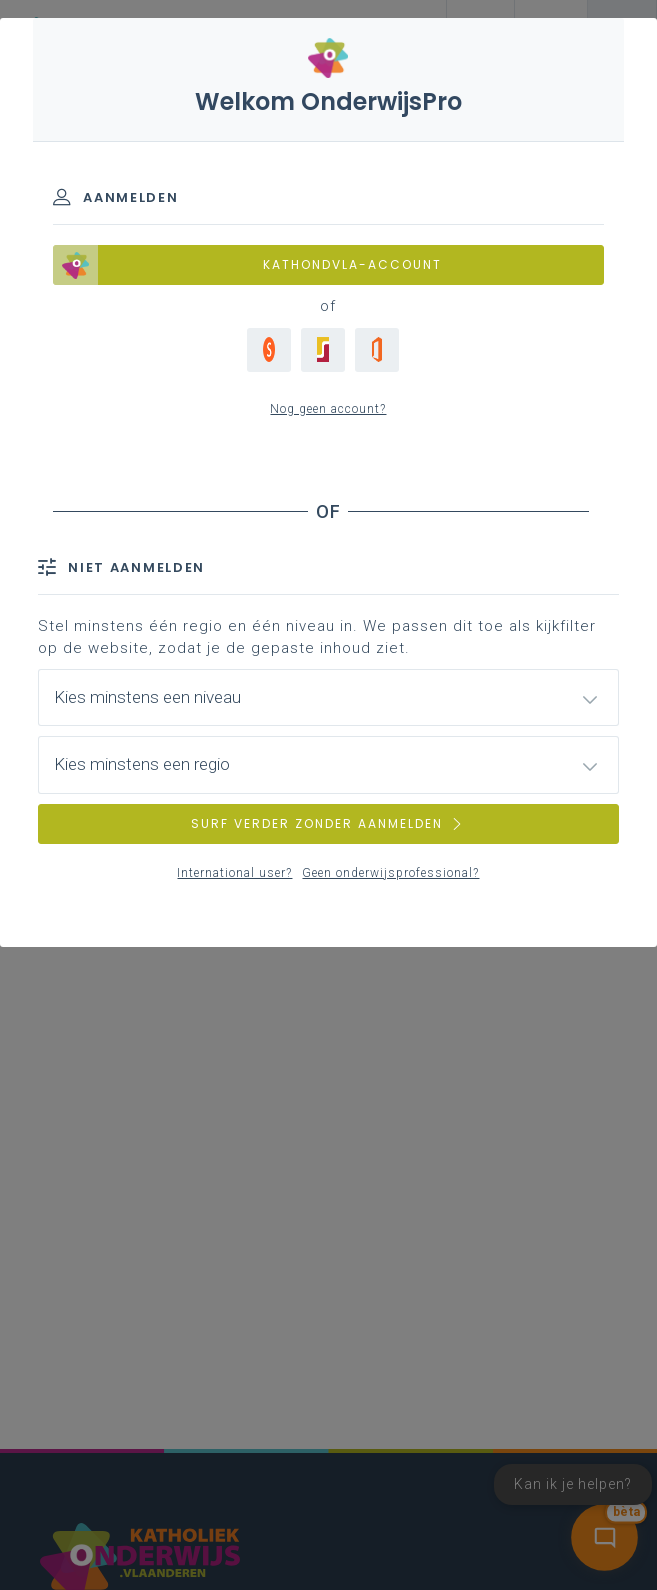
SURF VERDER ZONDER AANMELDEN (328, 823)
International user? (234, 873)
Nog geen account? (328, 409)
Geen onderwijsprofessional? (390, 873)
